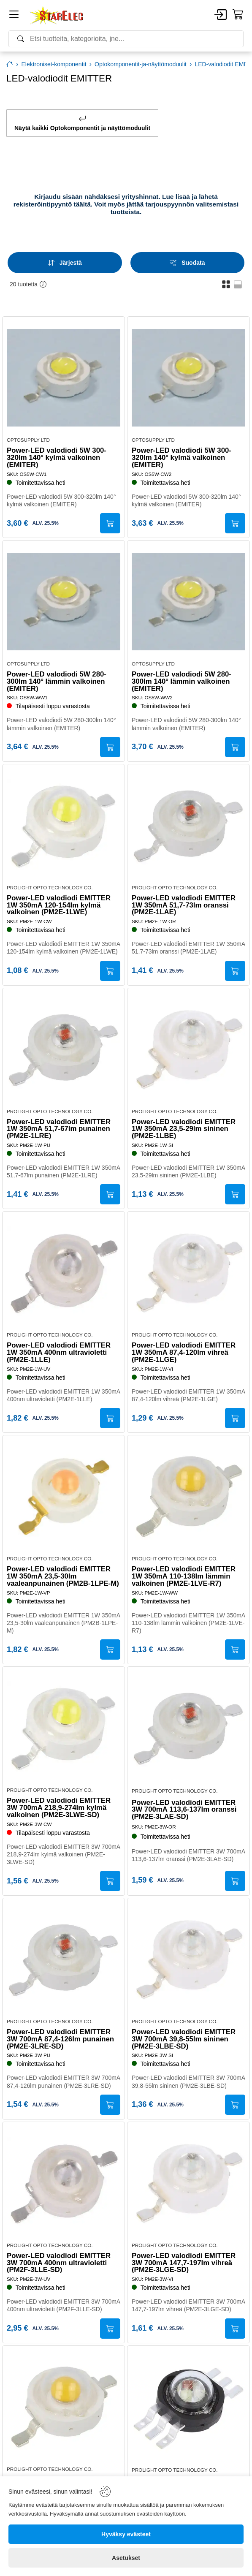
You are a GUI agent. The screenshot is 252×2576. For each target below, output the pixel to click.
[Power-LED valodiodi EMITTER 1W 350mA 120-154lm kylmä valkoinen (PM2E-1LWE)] (63, 825)
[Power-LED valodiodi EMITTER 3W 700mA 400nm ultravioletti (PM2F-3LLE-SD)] (63, 2183)
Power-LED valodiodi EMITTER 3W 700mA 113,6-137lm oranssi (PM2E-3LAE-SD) (184, 1810)
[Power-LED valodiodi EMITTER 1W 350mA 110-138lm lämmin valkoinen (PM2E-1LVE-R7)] (188, 1496)
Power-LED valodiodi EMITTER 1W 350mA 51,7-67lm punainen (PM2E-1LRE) (59, 1129)
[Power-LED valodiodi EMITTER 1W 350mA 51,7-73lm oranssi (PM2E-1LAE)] (188, 825)
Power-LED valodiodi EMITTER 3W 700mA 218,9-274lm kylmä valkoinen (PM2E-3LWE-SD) (59, 1807)
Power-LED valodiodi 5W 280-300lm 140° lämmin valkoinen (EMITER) (56, 681)
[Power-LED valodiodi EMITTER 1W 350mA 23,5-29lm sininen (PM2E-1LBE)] (188, 1049)
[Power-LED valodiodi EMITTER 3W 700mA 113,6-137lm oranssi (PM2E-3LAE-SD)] (188, 1728)
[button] (226, 284)
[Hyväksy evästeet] (126, 2534)
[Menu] (14, 15)
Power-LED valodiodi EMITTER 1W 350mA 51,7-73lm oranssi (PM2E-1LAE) (184, 905)
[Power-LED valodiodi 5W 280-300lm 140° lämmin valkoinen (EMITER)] (63, 601)
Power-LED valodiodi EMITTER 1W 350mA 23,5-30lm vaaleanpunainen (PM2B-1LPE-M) (63, 1576)
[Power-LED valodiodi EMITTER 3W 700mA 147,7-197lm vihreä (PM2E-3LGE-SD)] (188, 2183)
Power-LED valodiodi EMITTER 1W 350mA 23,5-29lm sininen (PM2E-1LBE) (184, 1129)
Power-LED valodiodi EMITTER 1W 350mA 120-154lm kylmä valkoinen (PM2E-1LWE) (59, 905)
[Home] (57, 15)
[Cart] (238, 14)
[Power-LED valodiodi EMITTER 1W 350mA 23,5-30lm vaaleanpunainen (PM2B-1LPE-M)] (63, 1496)
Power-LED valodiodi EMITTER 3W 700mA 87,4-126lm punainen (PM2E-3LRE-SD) (60, 2039)
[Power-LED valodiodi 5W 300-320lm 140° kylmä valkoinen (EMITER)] (63, 378)
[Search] (126, 38)
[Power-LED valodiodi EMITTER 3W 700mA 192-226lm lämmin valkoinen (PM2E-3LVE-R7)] (63, 2407)
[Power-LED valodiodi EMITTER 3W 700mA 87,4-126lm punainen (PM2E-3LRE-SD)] (63, 1959)
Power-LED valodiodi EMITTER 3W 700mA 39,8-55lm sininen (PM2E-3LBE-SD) (184, 2039)
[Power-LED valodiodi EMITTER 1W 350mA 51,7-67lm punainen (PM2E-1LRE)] (63, 1049)
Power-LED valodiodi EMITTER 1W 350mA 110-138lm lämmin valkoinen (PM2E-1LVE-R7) (184, 1576)
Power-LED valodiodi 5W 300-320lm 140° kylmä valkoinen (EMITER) (56, 457)
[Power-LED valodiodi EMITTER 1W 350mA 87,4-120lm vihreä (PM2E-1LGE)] (188, 1272)
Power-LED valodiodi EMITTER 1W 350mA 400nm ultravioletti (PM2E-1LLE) (59, 1352)
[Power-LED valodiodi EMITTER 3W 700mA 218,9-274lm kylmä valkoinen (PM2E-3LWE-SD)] (63, 1728)
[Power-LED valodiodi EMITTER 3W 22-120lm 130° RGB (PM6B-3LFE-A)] (188, 2407)
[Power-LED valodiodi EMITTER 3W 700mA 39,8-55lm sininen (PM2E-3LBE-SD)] (188, 1959)
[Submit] (110, 523)
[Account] (220, 15)
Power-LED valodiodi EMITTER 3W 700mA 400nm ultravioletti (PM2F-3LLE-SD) (59, 2263)
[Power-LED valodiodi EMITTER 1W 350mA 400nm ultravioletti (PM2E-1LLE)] (63, 1272)
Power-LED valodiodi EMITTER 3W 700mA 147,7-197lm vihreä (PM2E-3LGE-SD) (184, 2263)
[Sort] (65, 262)
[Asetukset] (126, 2558)
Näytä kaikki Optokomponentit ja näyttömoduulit (82, 123)
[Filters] (187, 262)
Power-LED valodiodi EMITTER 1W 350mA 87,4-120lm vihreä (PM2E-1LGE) (184, 1352)
